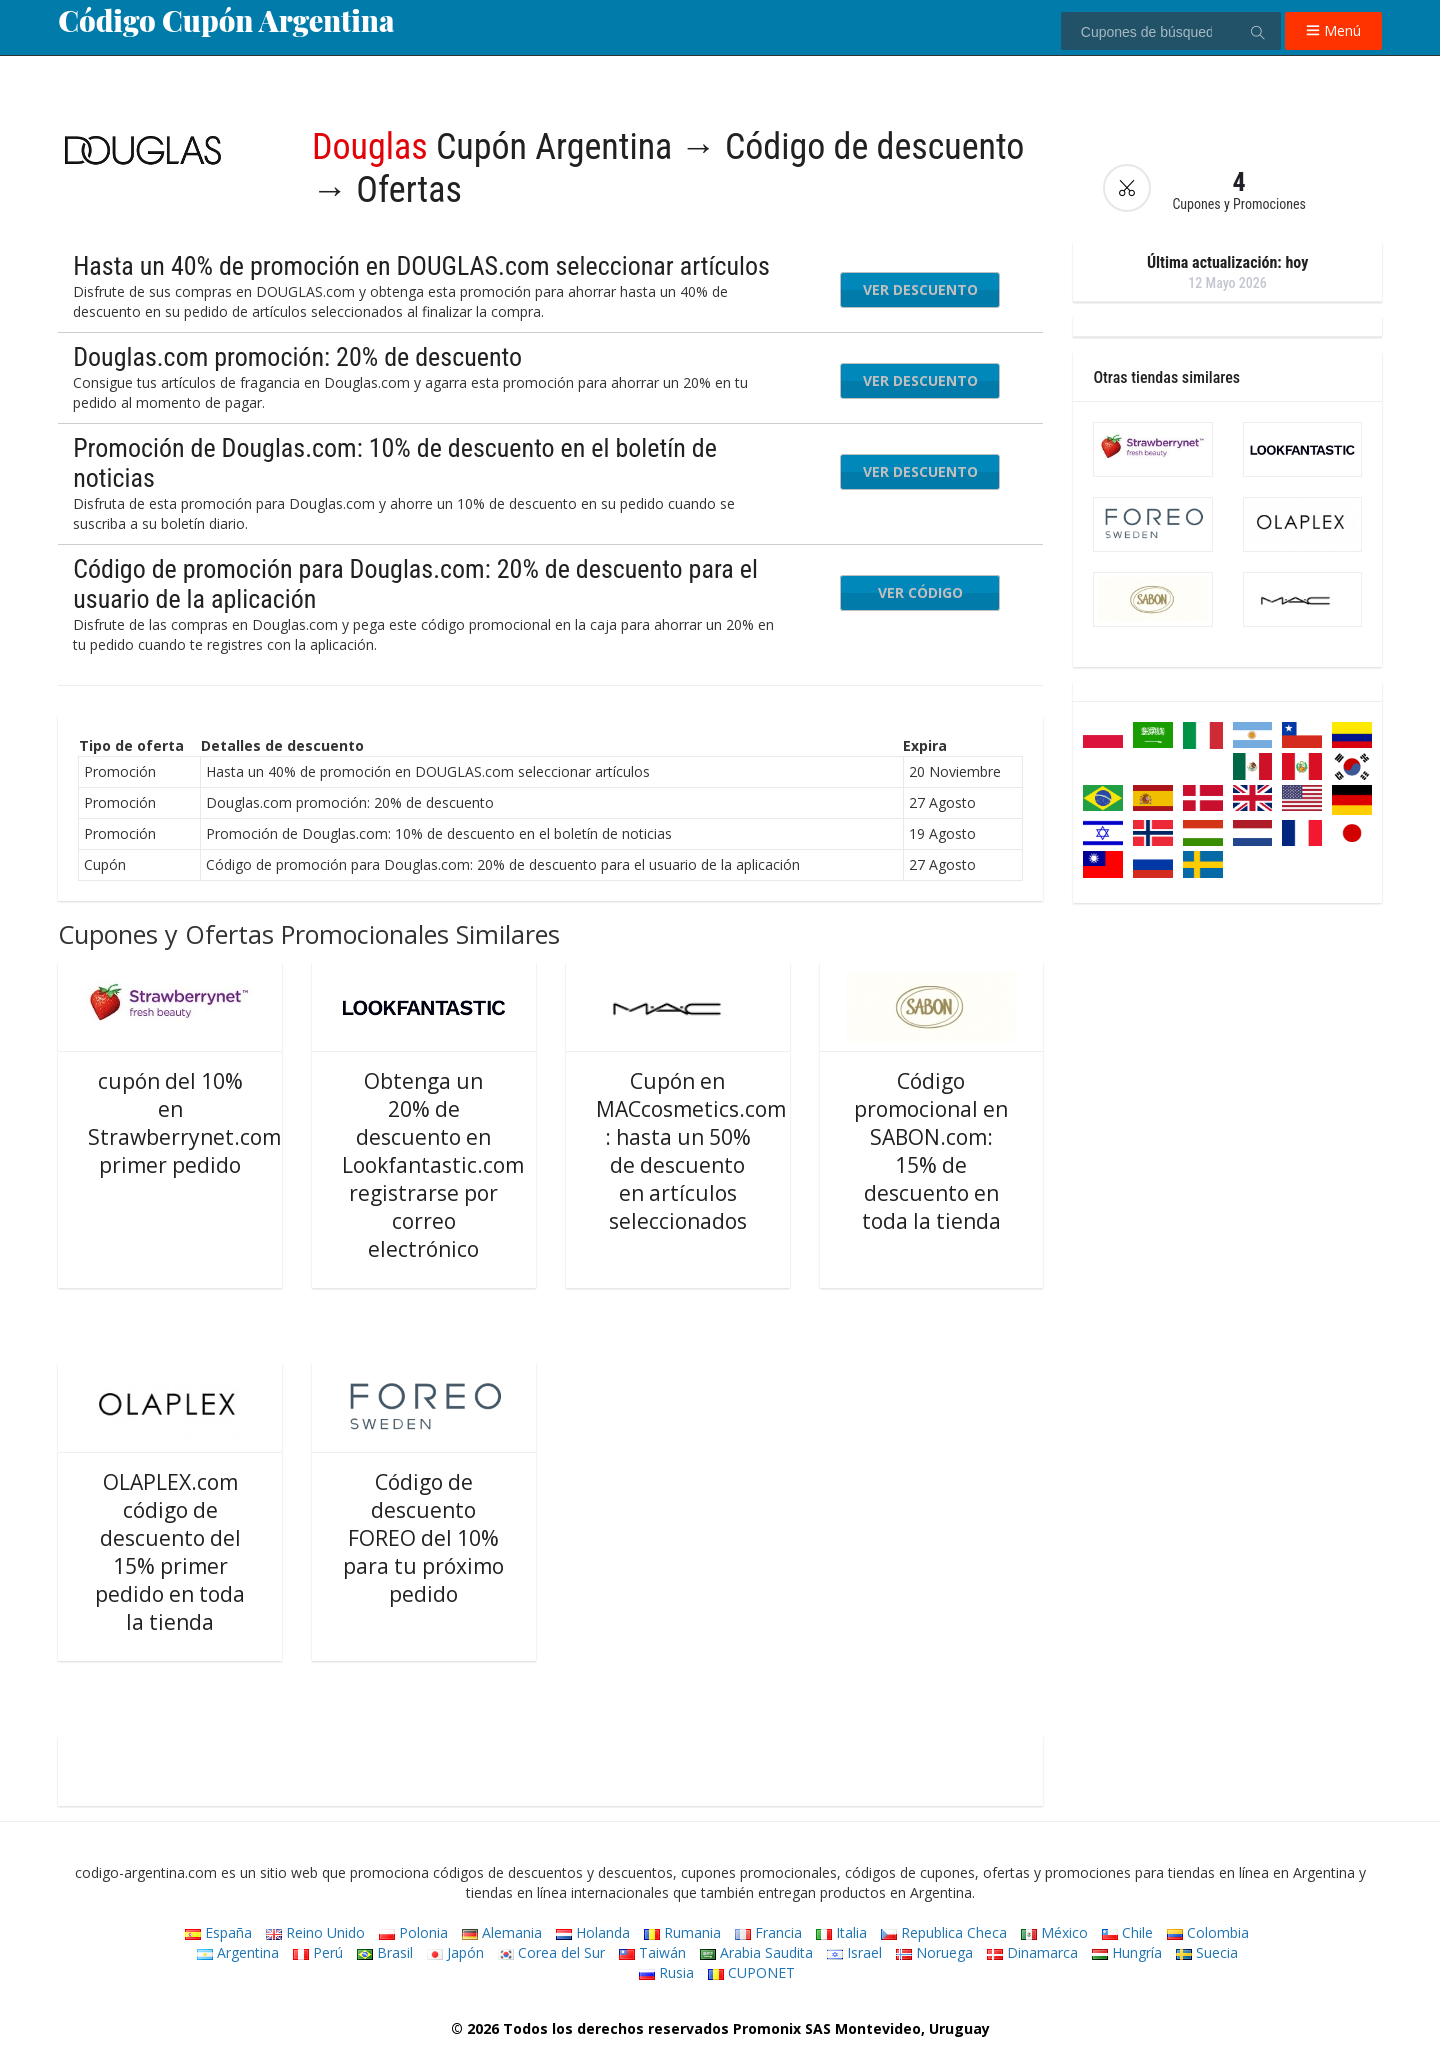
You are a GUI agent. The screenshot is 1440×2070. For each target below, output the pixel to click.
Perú (318, 1952)
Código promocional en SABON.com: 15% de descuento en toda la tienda (931, 1151)
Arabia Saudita (756, 1952)
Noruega (934, 1952)
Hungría (1127, 1952)
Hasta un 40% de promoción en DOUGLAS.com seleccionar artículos (421, 266)
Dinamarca (1032, 1952)
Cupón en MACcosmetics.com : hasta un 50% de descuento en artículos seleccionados (691, 1151)
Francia (768, 1932)
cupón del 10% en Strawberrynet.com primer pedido (184, 1123)
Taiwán (652, 1952)
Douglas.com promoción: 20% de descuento (297, 357)
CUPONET (751, 1972)
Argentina (238, 1952)
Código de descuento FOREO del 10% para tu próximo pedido (423, 1538)
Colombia (1208, 1932)
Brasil (385, 1952)
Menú (1333, 30)
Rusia (666, 1972)
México (1054, 1932)
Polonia (413, 1932)
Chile (1127, 1932)
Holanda (593, 1932)
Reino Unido (315, 1932)
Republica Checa (944, 1932)
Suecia (1207, 1952)
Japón (455, 1952)
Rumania (682, 1932)
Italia (841, 1932)
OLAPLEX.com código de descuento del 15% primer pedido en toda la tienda (170, 1552)
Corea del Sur (551, 1952)
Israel (854, 1952)
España (218, 1932)
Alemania (502, 1932)
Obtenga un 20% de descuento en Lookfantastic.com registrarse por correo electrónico (433, 1165)
